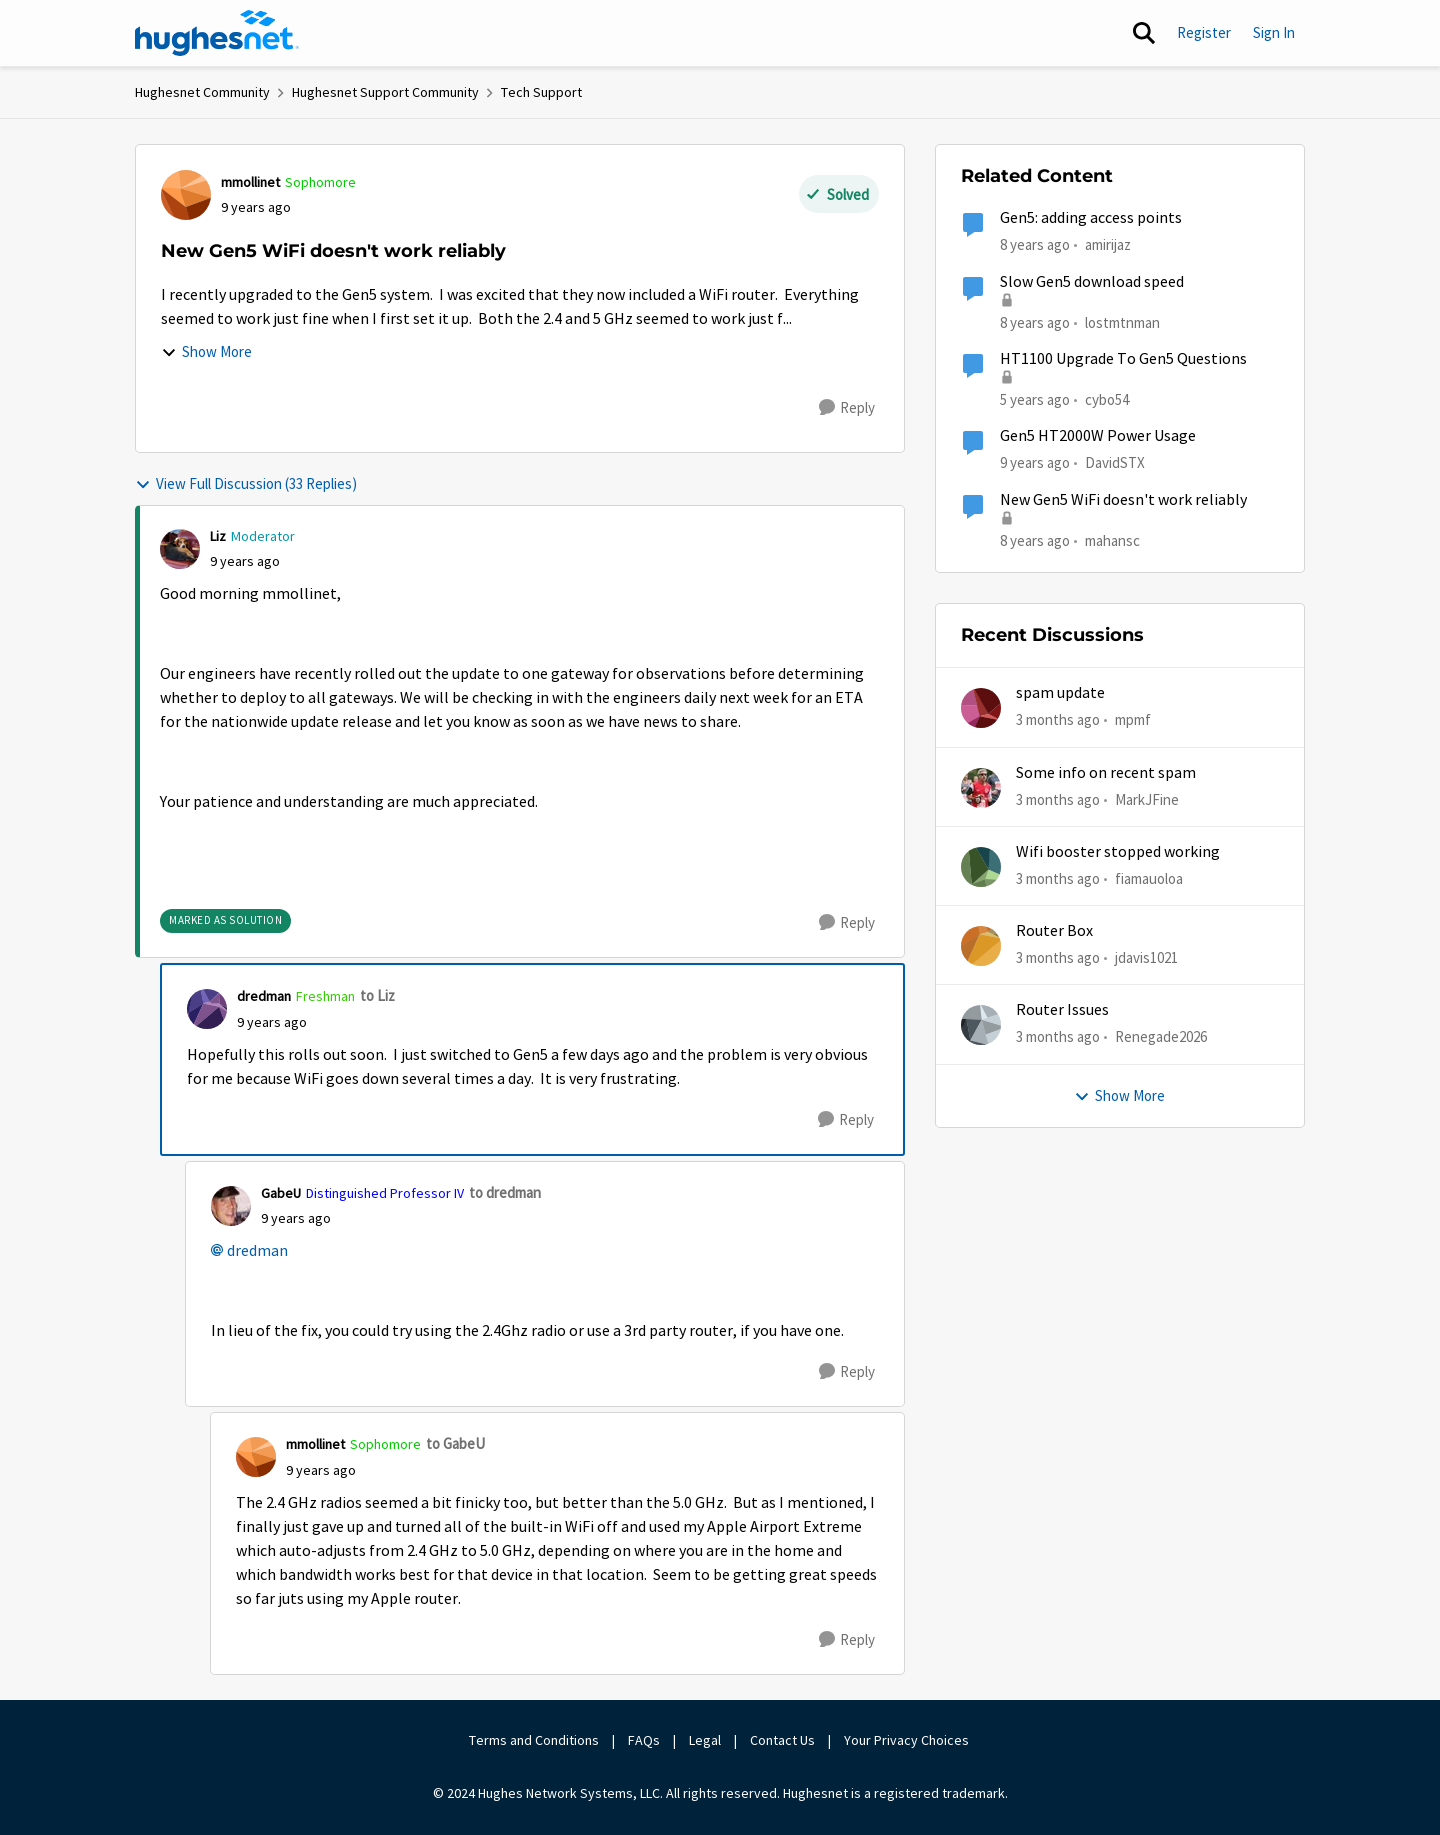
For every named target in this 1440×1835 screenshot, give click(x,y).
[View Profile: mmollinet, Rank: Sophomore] (186, 195)
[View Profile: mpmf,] (981, 708)
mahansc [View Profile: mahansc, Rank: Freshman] (1112, 539)
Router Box (1054, 931)
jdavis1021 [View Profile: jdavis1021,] (1146, 957)
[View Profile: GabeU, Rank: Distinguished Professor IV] (231, 1206)
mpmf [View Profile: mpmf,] (1133, 719)
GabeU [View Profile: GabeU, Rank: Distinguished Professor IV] (281, 1193)
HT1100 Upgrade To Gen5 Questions (1123, 359)
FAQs (644, 1740)
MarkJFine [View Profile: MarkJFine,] (1147, 798)
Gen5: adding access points (1091, 218)
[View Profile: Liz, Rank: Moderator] (180, 549)
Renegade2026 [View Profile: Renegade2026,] (1161, 1036)
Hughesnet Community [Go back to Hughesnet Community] (202, 92)
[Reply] (847, 408)
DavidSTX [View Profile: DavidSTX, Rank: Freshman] (1115, 462)
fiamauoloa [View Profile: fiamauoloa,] (1149, 878)
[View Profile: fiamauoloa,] (981, 867)
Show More (206, 351)
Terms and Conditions (534, 1740)
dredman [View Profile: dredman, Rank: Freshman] (264, 996)
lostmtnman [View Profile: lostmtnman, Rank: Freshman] (1122, 321)
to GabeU (455, 1443)
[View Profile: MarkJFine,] (981, 788)
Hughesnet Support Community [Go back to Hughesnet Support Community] (385, 92)
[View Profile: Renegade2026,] (981, 1025)
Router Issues (1062, 1010)
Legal (705, 1740)
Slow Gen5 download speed (1092, 282)
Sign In (1274, 32)
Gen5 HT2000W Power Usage (1098, 436)
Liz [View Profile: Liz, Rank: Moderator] (218, 536)
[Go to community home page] (217, 33)
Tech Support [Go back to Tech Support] (541, 92)
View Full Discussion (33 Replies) (246, 483)
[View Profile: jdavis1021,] (981, 946)
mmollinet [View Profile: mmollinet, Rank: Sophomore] (250, 182)
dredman (257, 1251)
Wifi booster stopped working (1118, 852)
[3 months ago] (1058, 720)
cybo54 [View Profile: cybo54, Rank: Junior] (1107, 399)
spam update (1060, 693)
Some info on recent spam (1106, 773)
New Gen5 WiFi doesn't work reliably (1123, 500)
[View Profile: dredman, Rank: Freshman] (207, 1009)
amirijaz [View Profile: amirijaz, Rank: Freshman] (1108, 244)
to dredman (505, 1192)
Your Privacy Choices (908, 1740)
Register (1204, 32)
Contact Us (782, 1740)
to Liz (377, 995)
